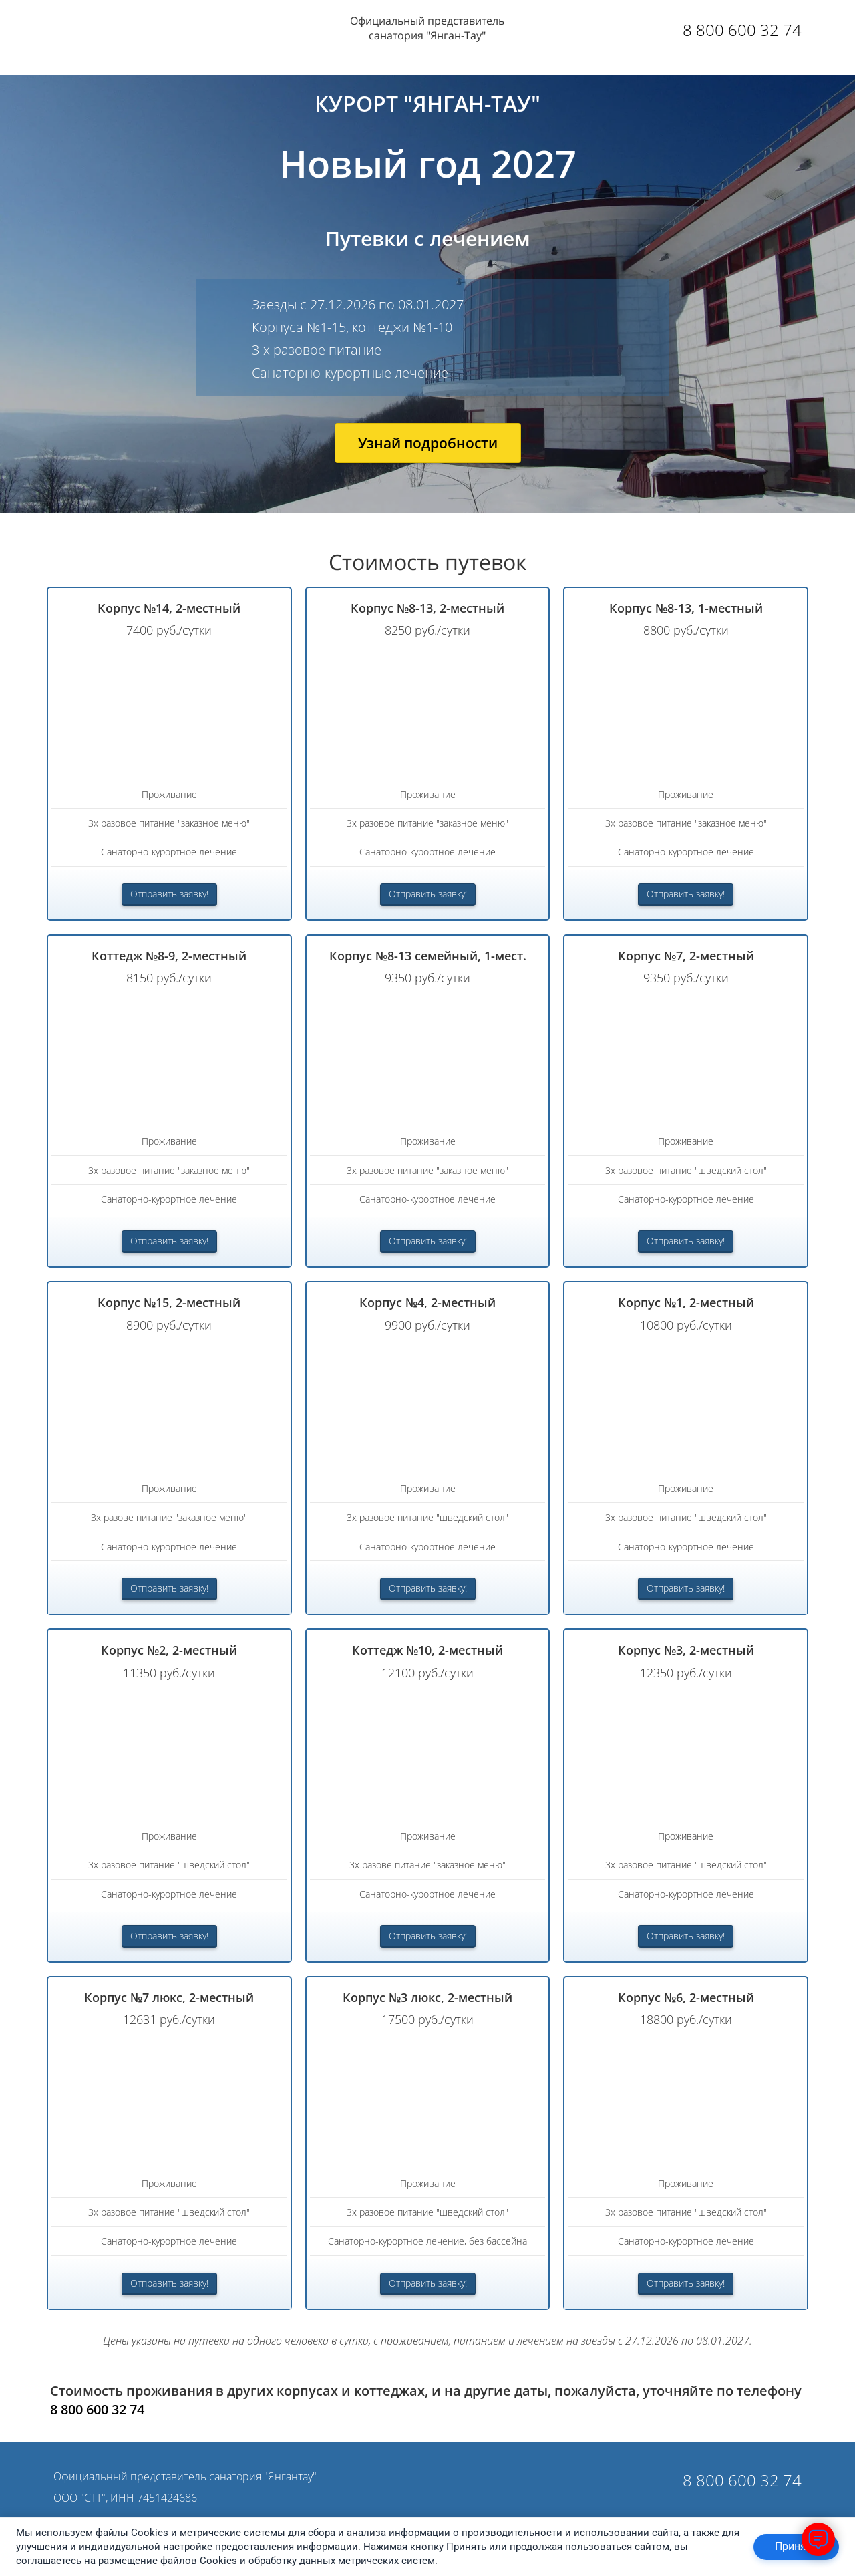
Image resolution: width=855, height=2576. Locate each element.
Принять (796, 2546)
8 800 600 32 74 (742, 30)
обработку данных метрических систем (341, 2561)
